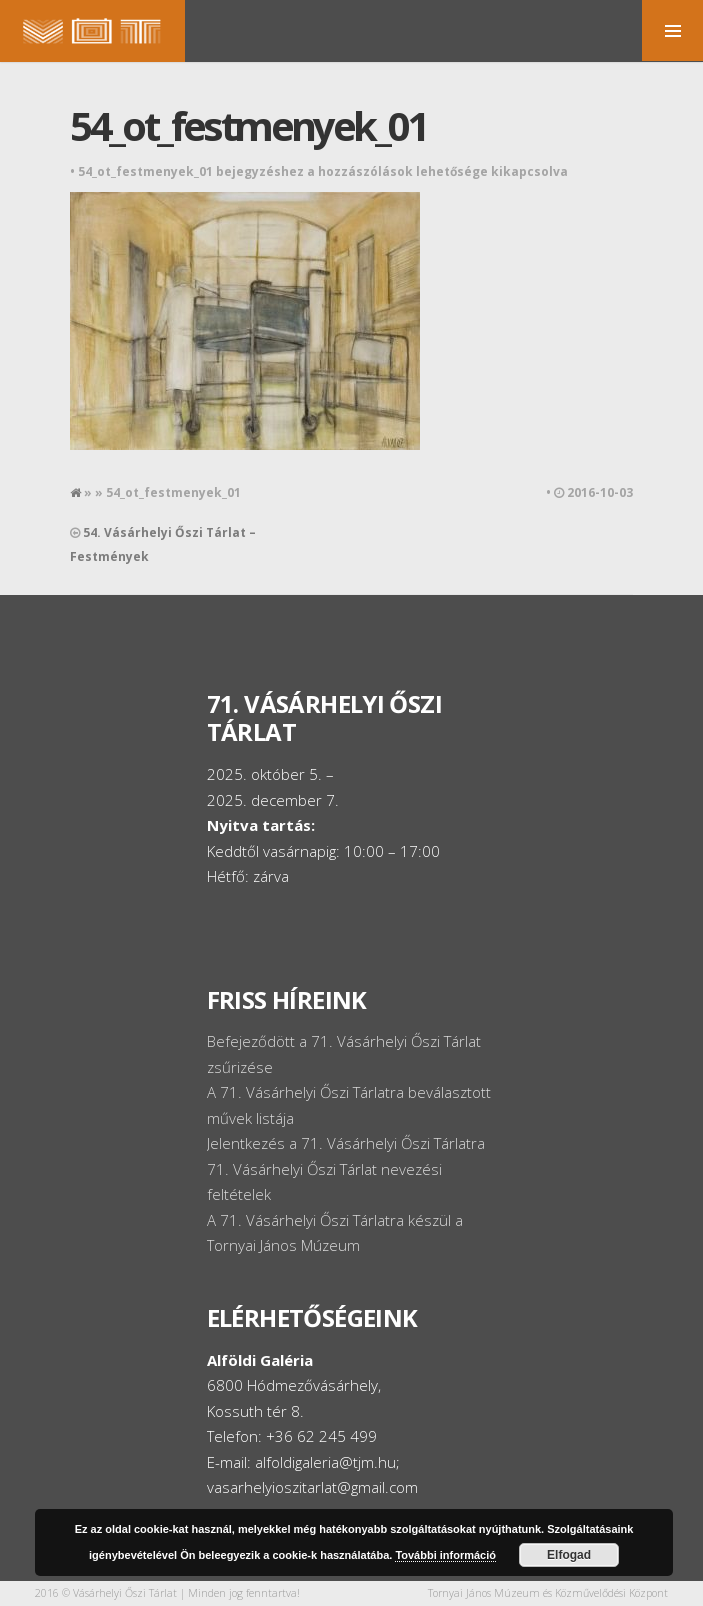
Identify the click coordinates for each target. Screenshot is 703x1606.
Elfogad (569, 1555)
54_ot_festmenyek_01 (248, 125)
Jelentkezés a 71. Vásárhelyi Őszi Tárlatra (346, 1143)
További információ (445, 1555)
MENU (672, 30)
